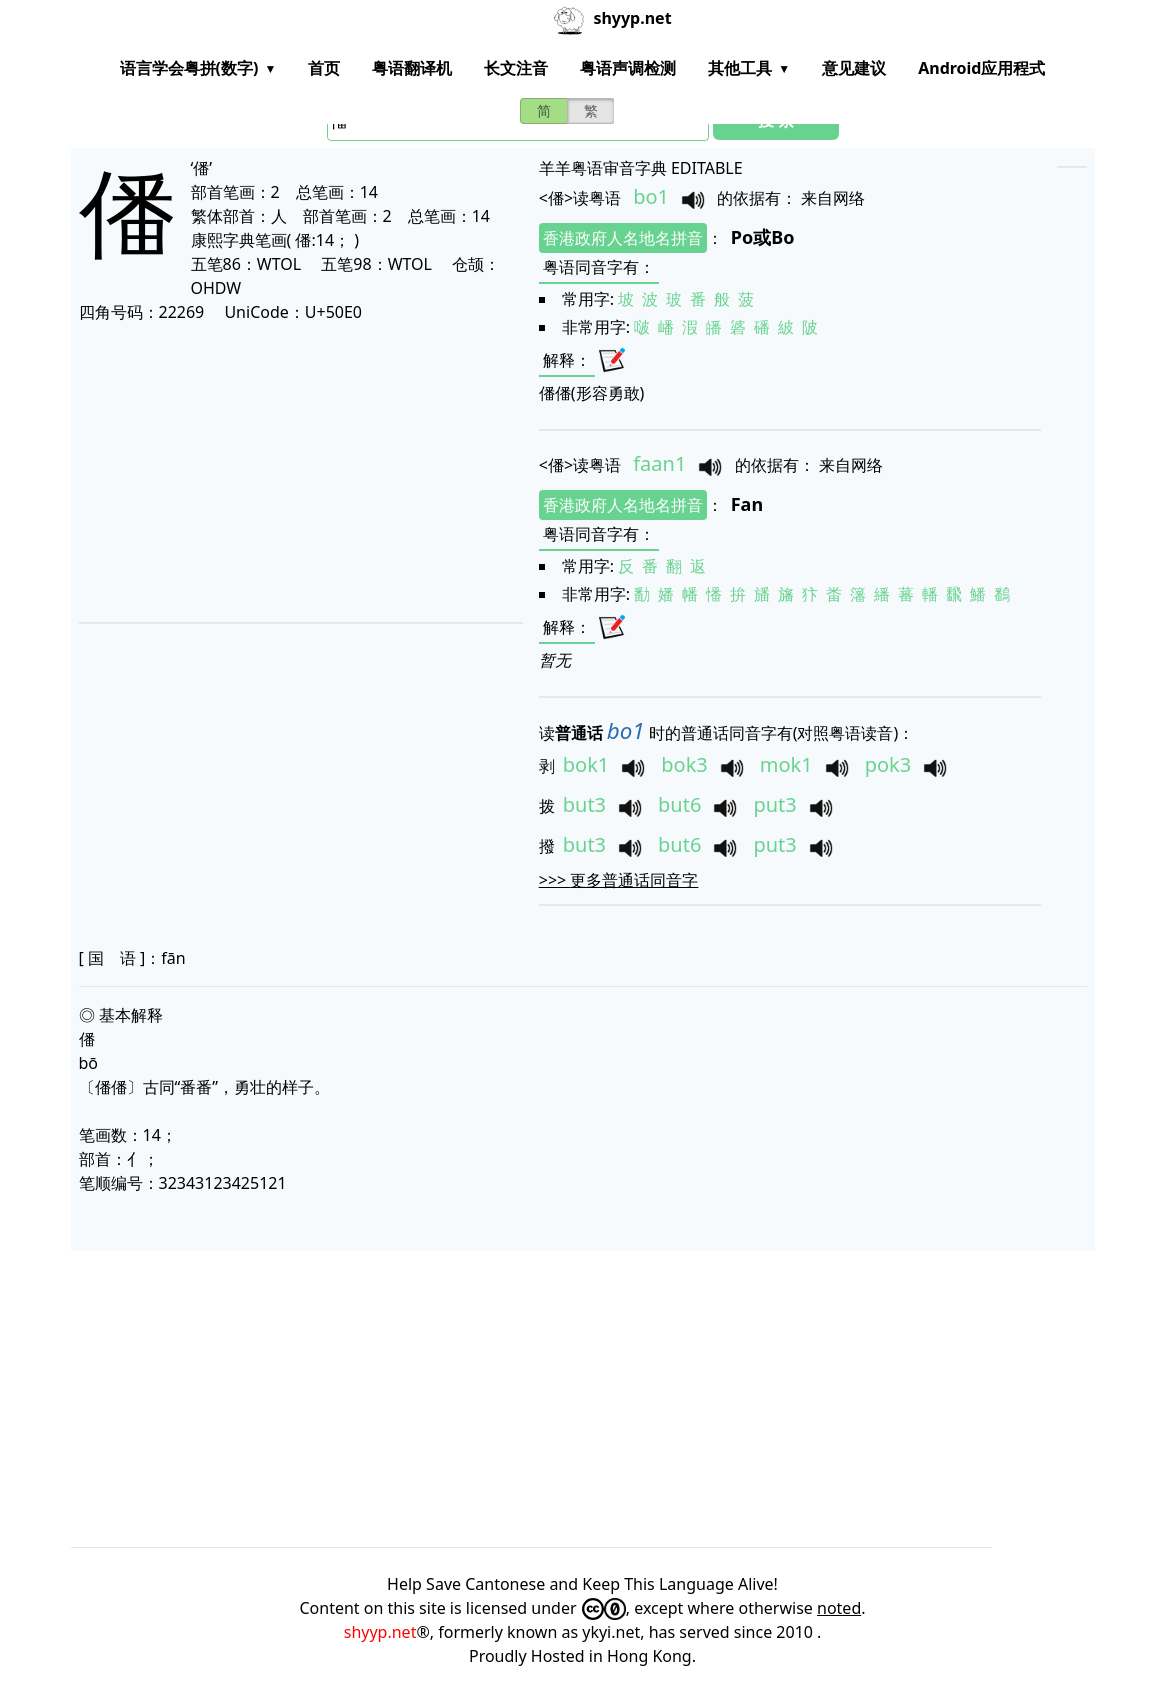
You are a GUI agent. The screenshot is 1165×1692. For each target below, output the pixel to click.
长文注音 (516, 68)
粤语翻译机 (412, 68)
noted (839, 1608)
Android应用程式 (981, 68)
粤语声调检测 (628, 68)
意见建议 (854, 68)
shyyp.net (380, 1632)
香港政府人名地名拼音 (623, 238)
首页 (324, 68)
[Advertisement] (287, 472)
